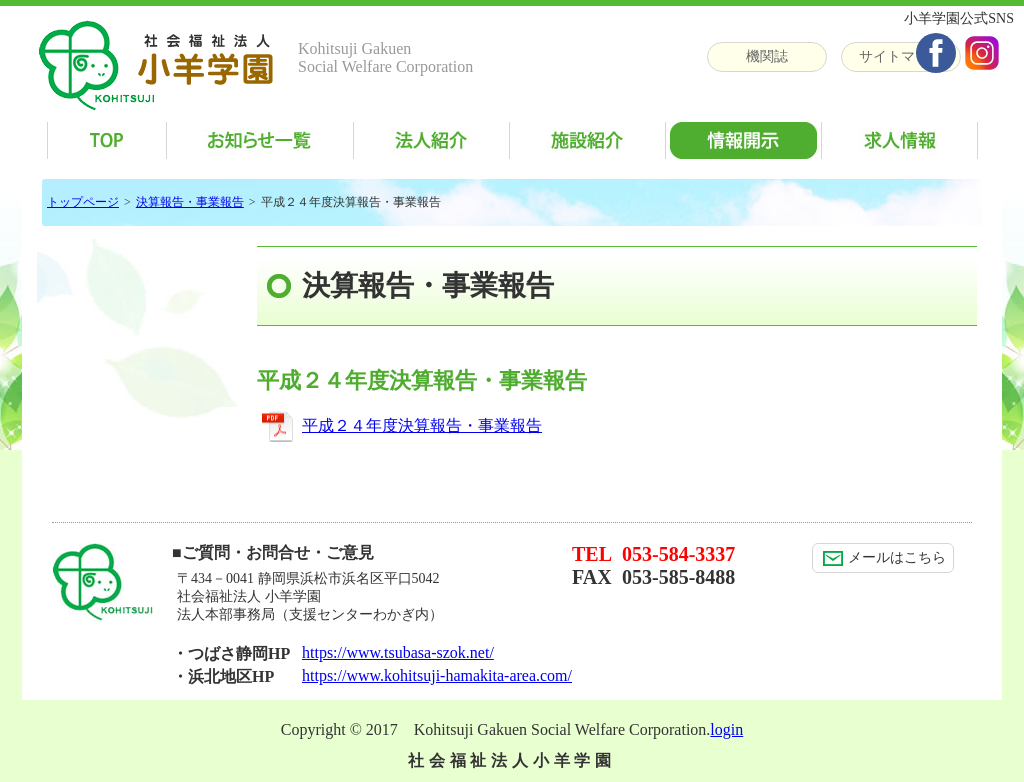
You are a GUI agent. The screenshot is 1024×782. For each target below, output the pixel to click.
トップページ (83, 202)
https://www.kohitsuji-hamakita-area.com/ (437, 675)
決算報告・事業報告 (190, 202)
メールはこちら (884, 558)
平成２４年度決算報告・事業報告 (422, 425)
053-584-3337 (678, 554)
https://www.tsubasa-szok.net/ (398, 652)
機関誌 (767, 56)
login (726, 729)
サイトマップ (901, 56)
